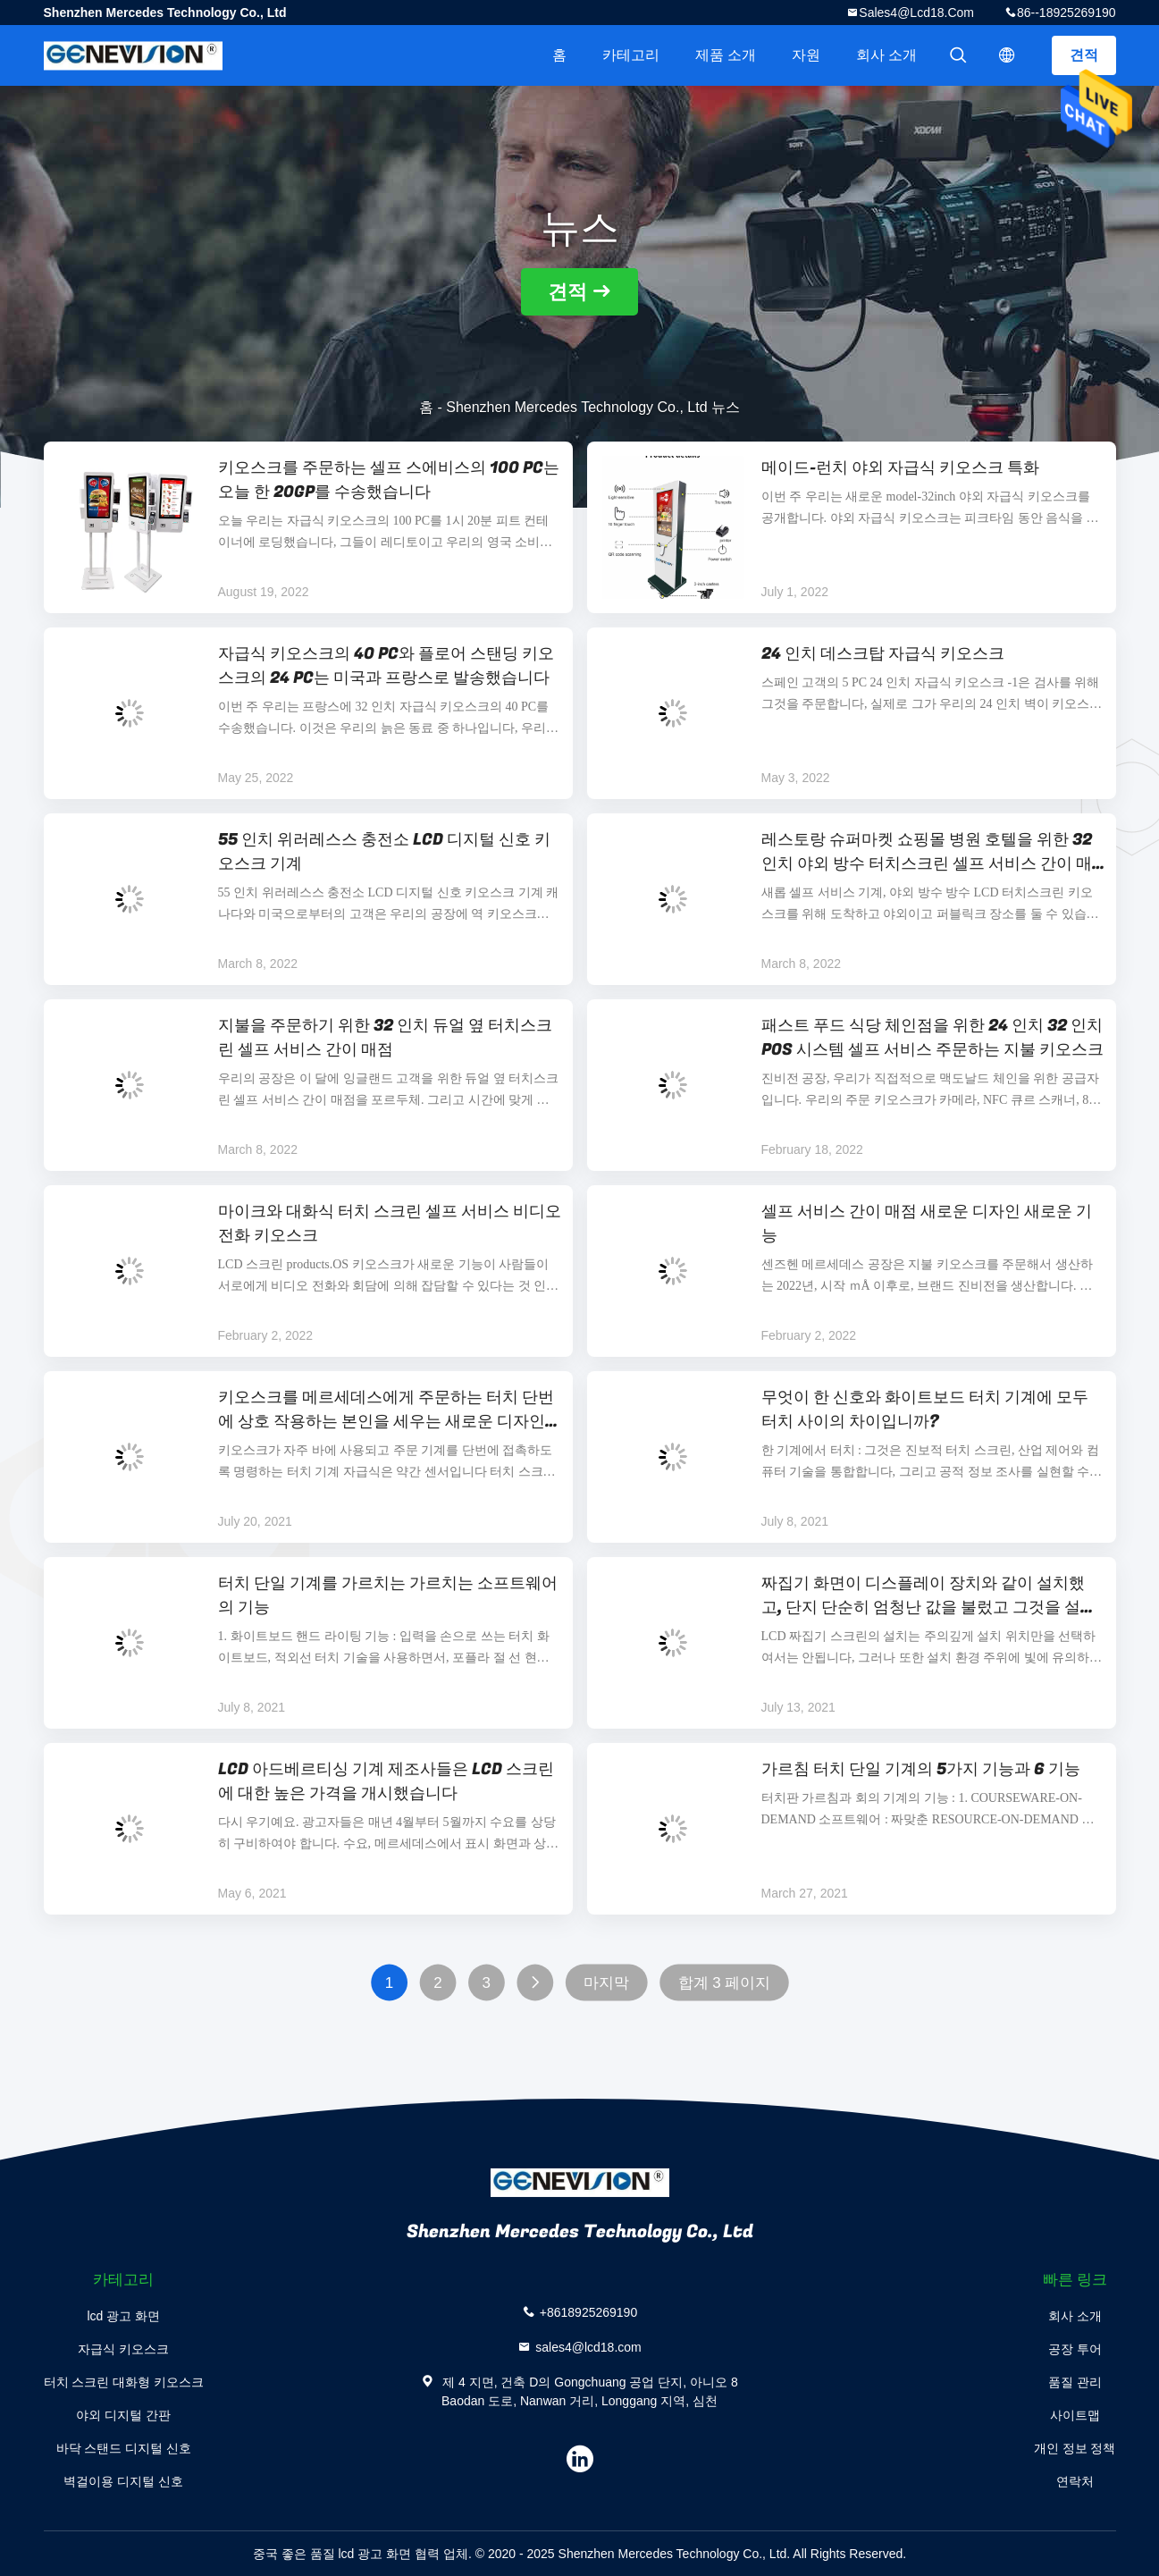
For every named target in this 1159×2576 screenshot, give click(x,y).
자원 (806, 55)
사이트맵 (1075, 2415)
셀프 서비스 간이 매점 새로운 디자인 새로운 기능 (926, 1224)
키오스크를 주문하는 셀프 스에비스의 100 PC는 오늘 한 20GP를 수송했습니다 (388, 480)
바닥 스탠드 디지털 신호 (124, 2448)
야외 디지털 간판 (123, 2415)
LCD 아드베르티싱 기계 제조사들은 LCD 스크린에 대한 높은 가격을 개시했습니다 (386, 1781)
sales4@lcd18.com (916, 12)
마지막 (606, 1982)
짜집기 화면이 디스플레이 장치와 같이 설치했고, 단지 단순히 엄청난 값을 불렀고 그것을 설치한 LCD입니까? (928, 1595)
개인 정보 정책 (1075, 2448)
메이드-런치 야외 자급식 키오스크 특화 (900, 468)
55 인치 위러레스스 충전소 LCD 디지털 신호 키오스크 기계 (384, 852)
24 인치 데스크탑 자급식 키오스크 (882, 654)
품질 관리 (1075, 2382)
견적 (1084, 55)
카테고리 (630, 55)
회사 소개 (886, 55)
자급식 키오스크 (123, 2349)
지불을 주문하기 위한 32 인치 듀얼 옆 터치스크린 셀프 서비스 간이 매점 (385, 1038)
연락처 (1075, 2481)
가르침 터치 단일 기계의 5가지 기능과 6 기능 (920, 1769)
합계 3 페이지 (723, 1982)
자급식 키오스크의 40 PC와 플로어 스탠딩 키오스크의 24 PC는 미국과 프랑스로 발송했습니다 (386, 666)
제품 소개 (725, 55)
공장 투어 (1075, 2349)
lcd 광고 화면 (123, 2316)
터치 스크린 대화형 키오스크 (124, 2382)
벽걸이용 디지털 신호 (123, 2481)
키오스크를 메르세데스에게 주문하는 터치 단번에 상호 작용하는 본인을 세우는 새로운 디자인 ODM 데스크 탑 (386, 1409)
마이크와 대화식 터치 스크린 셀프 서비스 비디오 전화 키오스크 (389, 1224)
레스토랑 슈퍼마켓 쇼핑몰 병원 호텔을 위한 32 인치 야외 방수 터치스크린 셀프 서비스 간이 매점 (926, 852)
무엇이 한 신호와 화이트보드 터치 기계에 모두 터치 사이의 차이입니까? (924, 1409)
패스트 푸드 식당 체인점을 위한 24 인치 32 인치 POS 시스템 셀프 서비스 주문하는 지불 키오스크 (932, 1038)
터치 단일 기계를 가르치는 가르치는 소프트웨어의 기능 (388, 1595)
